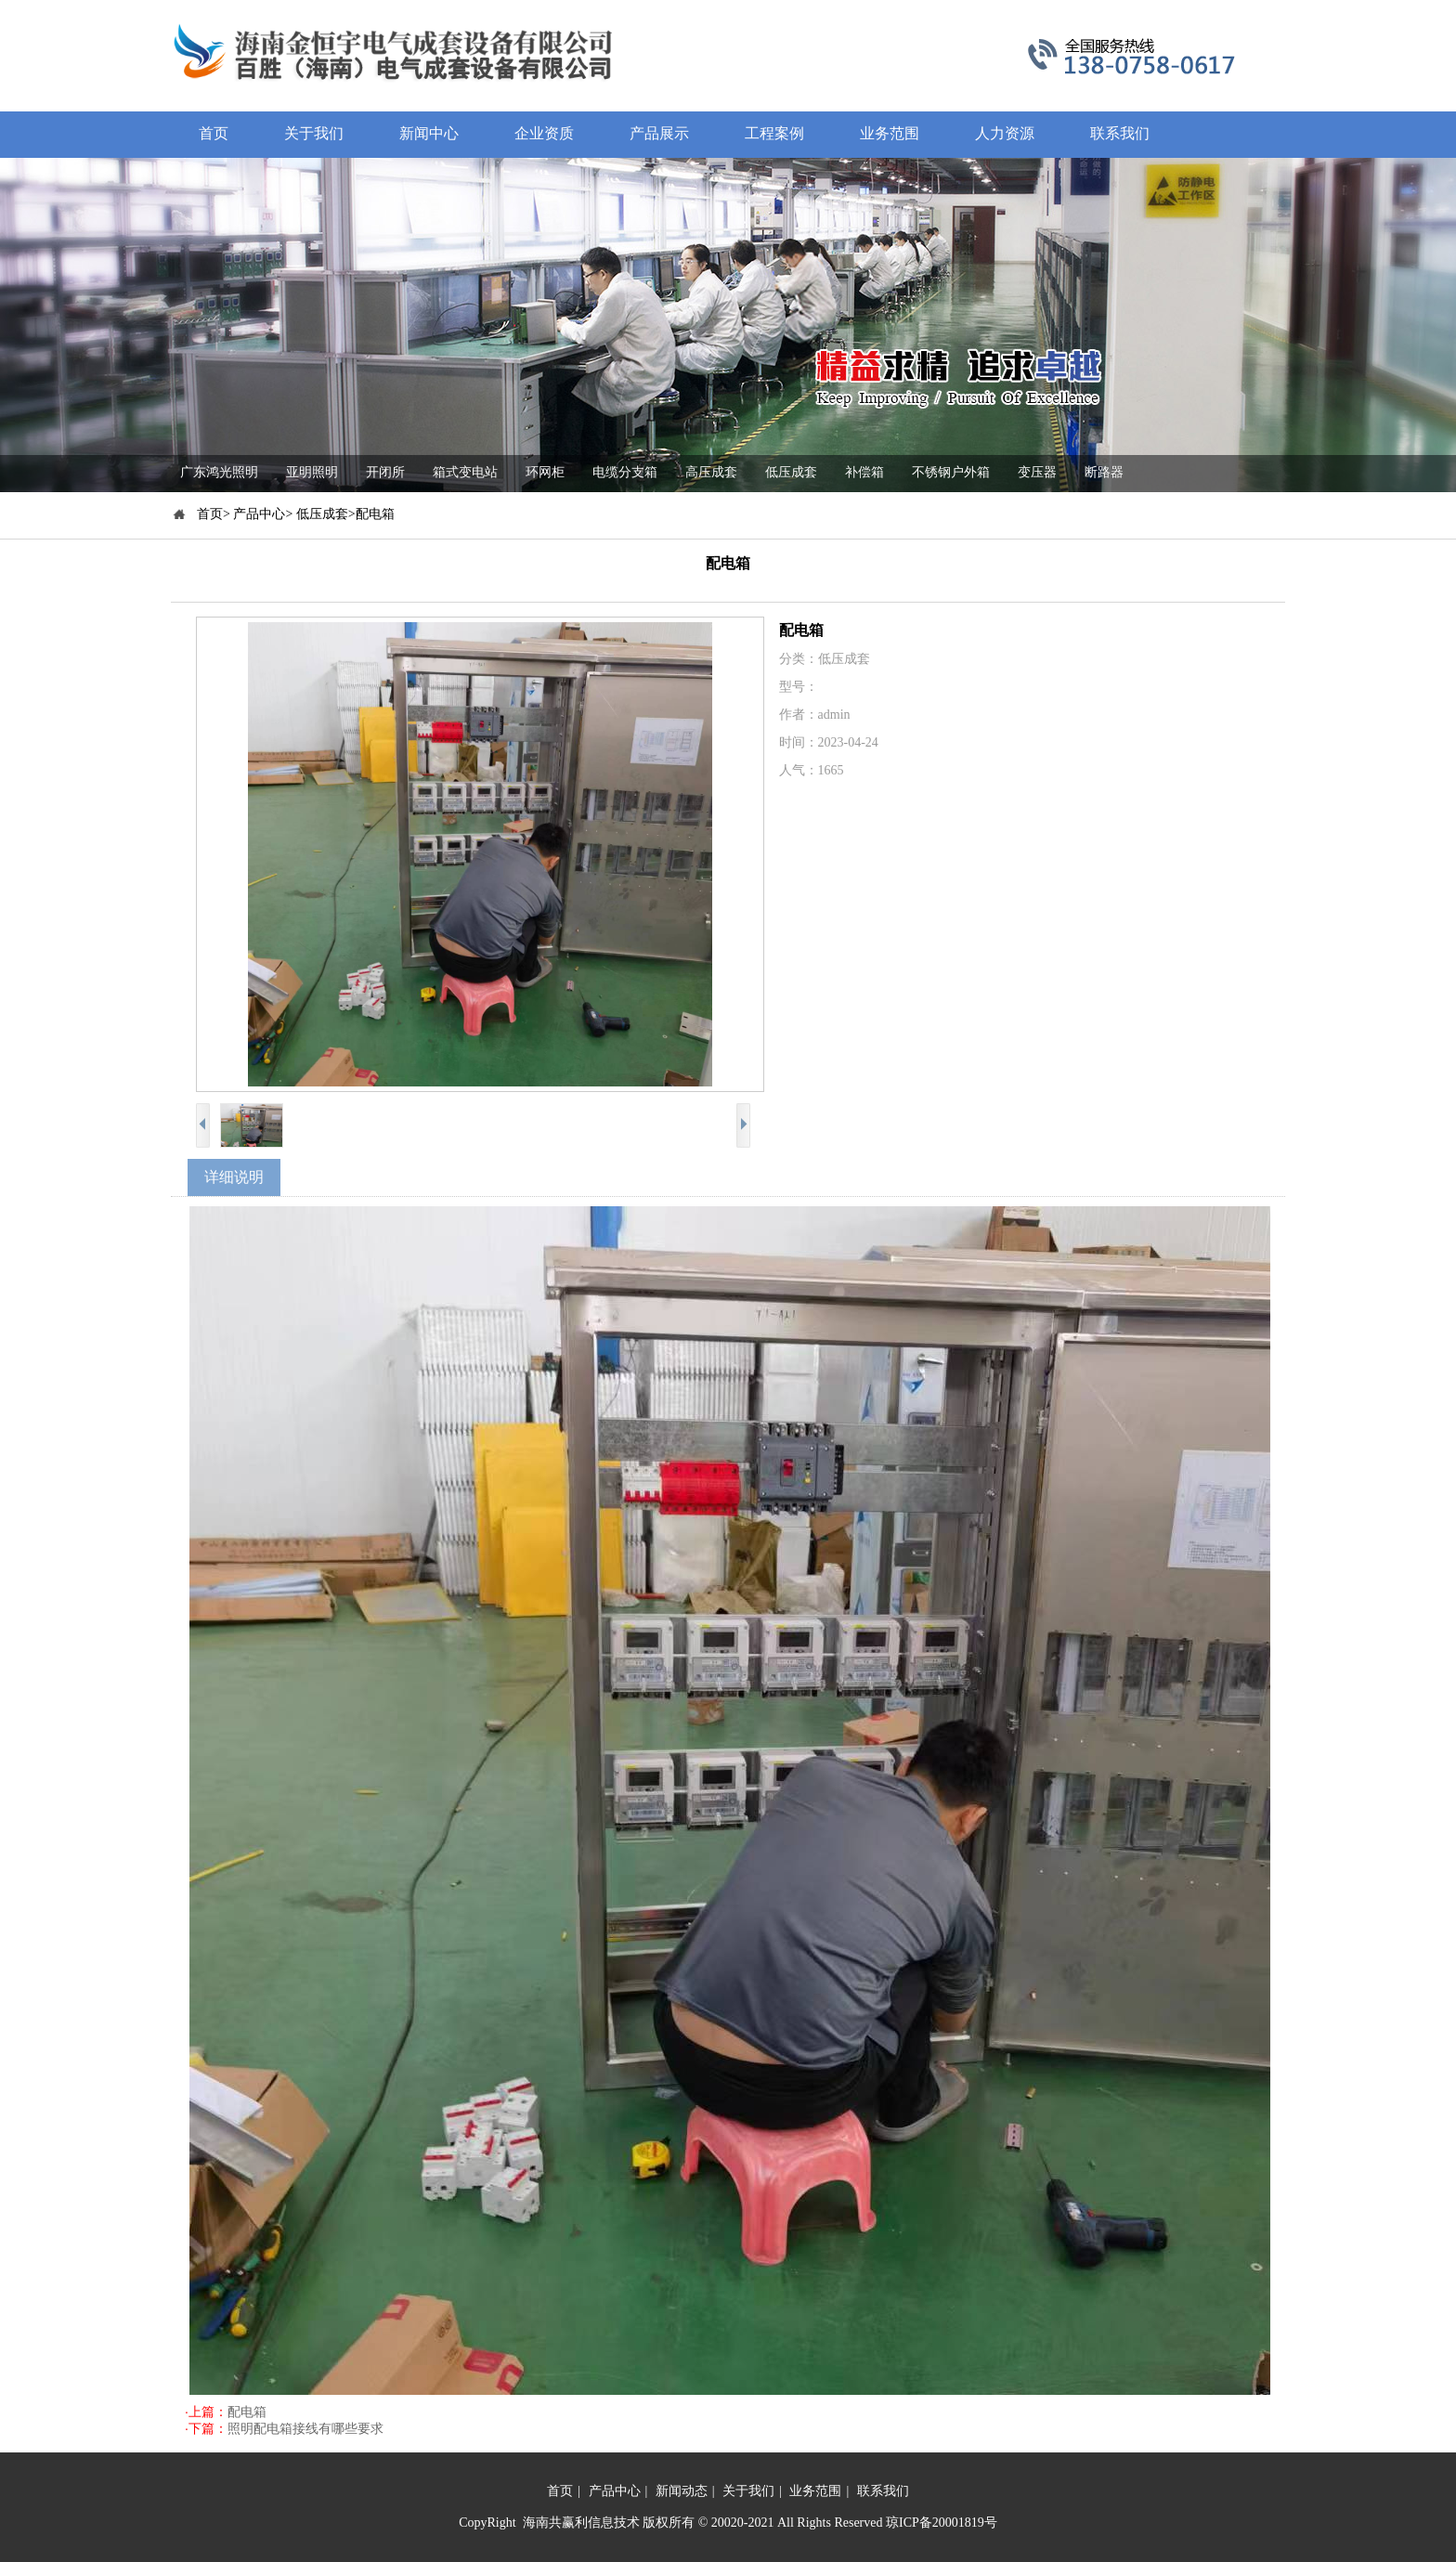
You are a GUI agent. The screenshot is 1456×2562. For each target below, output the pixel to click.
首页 (560, 2491)
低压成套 (791, 472)
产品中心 (615, 2491)
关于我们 (748, 2491)
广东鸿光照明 (219, 472)
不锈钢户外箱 (951, 472)
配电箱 (247, 2412)
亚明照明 (312, 472)
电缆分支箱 (624, 472)
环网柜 (545, 472)
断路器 (1104, 472)
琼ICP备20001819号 (941, 2522)
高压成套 (711, 472)
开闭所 (385, 472)
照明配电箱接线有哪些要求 (306, 2429)
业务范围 (815, 2491)
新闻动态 (682, 2491)
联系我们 (883, 2491)
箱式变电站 (465, 472)
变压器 (1037, 472)
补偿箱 (864, 472)
